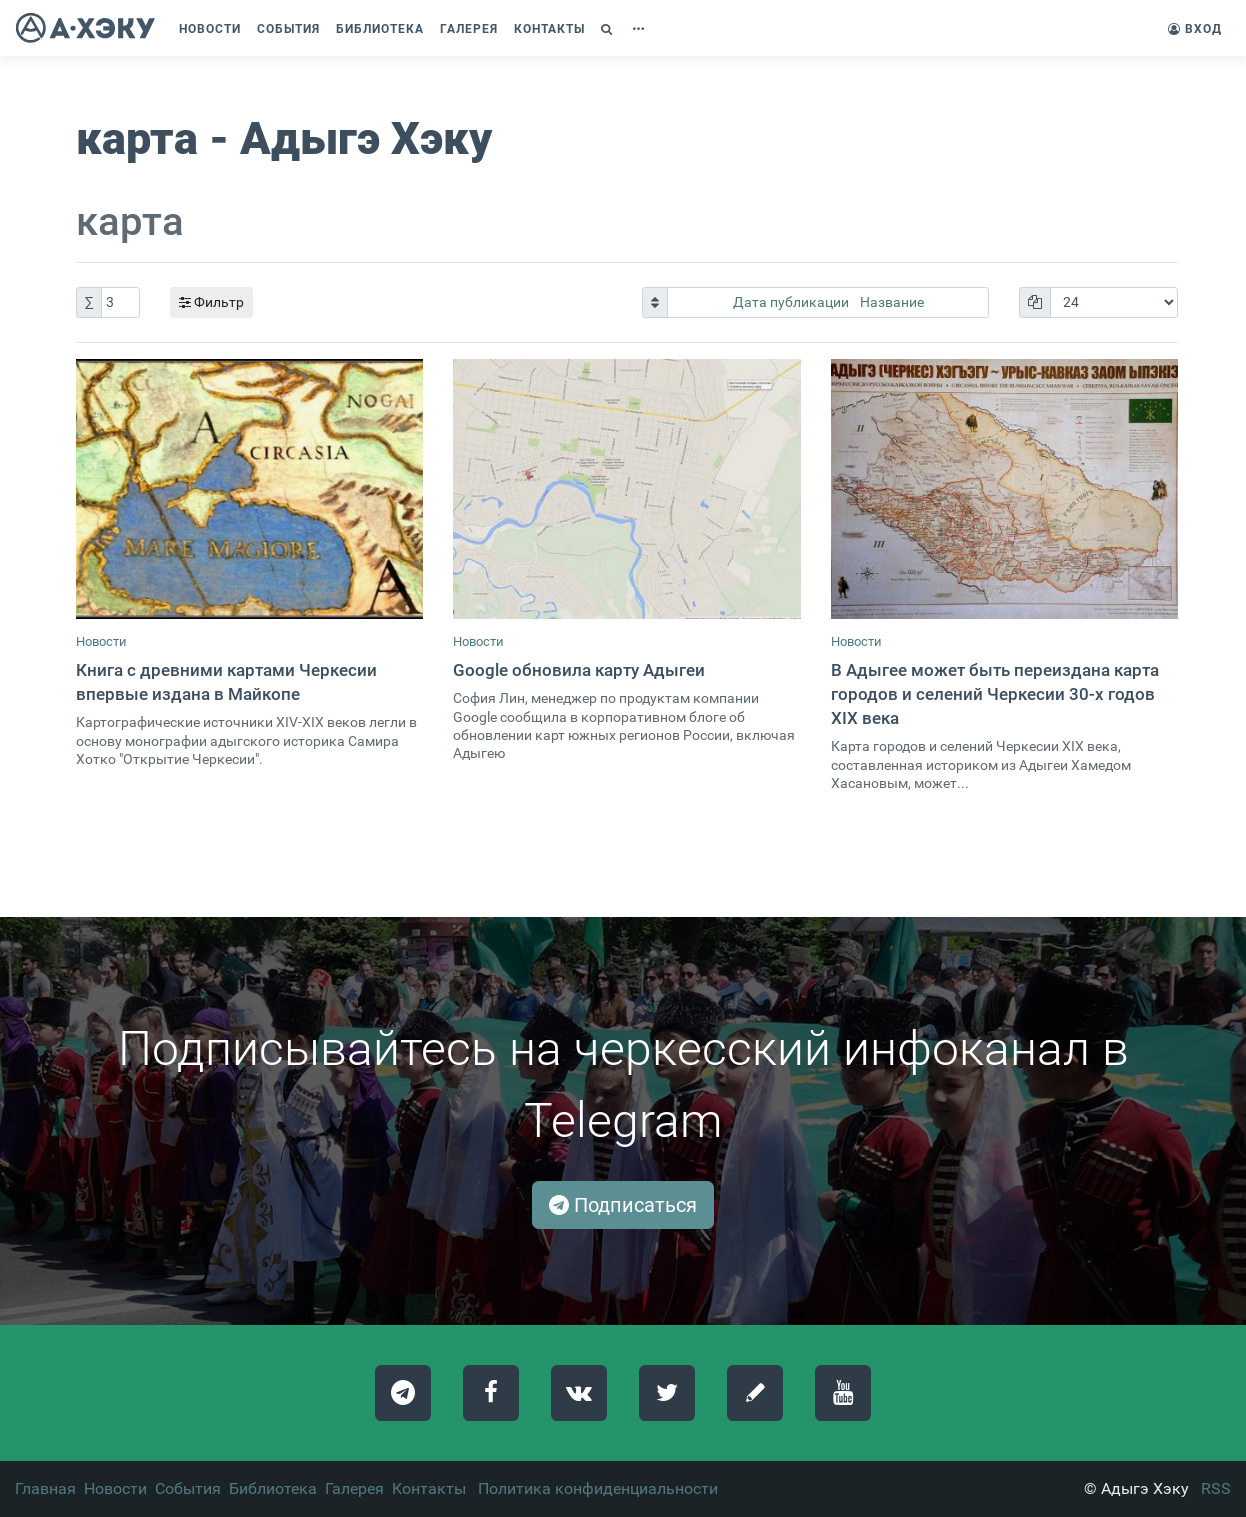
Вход (1195, 29)
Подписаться (623, 1205)
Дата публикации (792, 302)
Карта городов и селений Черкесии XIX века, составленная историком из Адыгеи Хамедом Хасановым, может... (981, 765)
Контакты (429, 1488)
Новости (101, 641)
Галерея (354, 1488)
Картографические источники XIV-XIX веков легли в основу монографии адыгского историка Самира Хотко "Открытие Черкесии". (246, 741)
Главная (45, 1488)
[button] (609, 29)
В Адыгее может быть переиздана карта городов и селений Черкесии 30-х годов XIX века (995, 694)
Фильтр (211, 302)
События (188, 1488)
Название (892, 302)
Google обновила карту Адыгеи (579, 670)
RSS (1216, 1488)
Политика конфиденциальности (598, 1488)
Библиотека (273, 1488)
